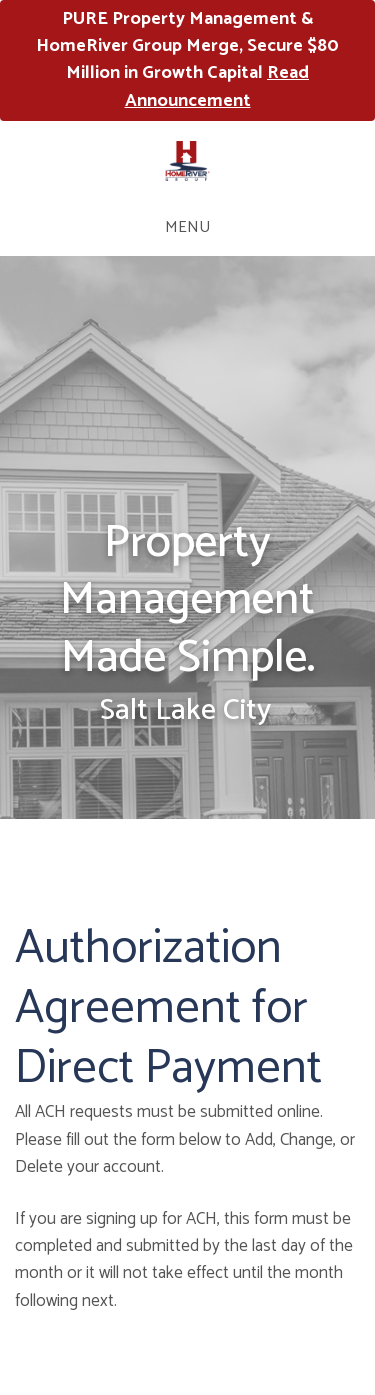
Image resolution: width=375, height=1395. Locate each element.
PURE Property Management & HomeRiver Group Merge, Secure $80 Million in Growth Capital (187, 60)
